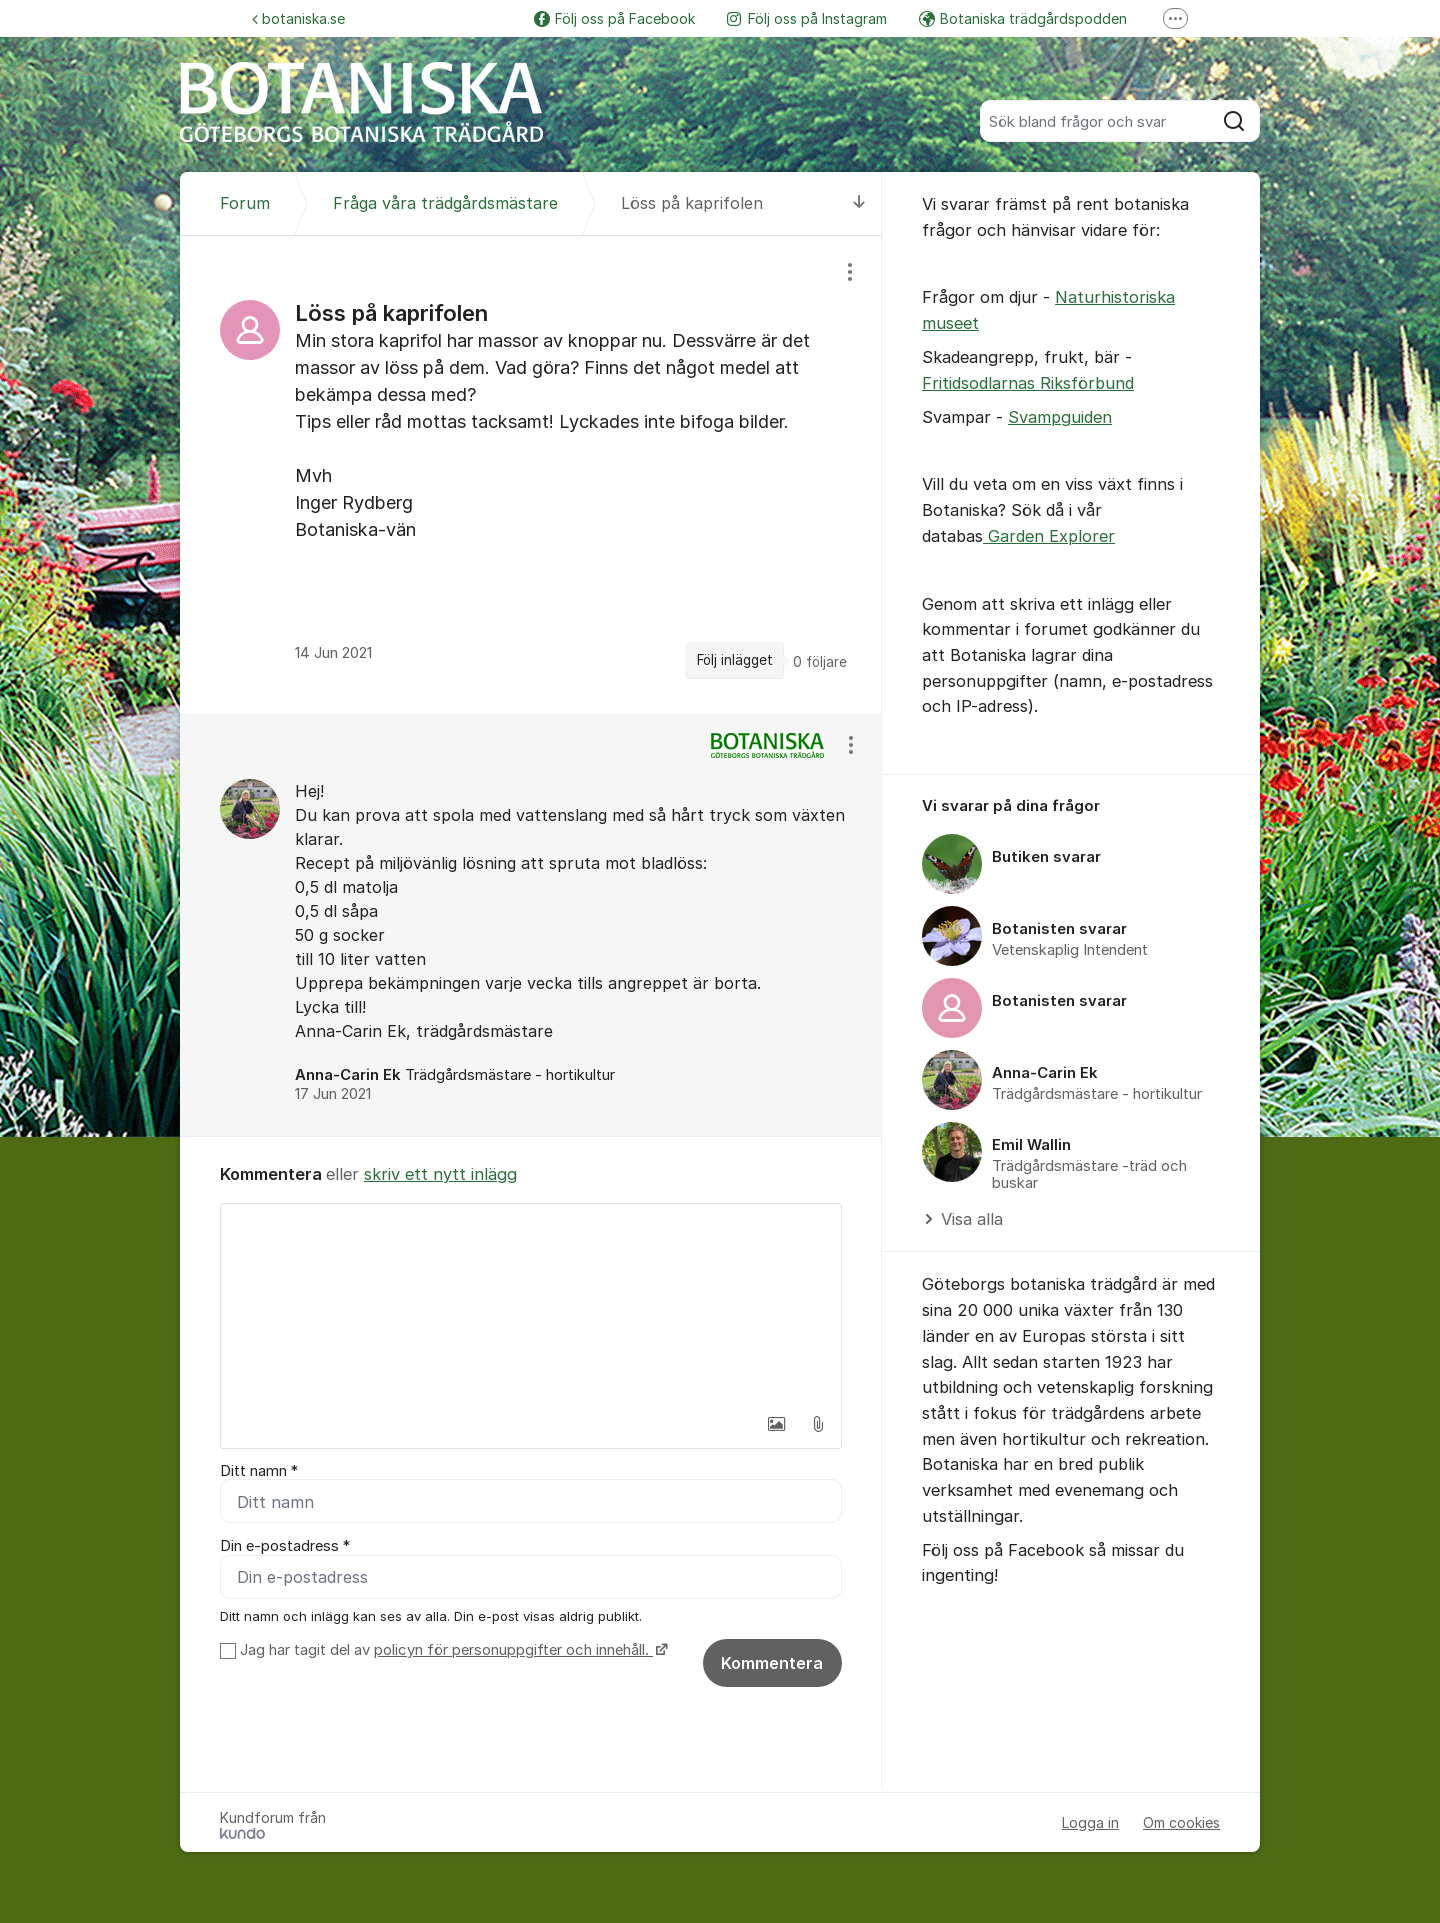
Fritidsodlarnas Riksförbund (1028, 383)
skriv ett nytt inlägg (440, 1174)
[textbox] (531, 1304)
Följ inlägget (735, 660)
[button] (776, 1424)
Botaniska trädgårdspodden (1023, 18)
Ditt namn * (259, 1471)
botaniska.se (298, 18)
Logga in (1090, 1823)
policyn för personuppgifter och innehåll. (513, 1651)
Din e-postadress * (285, 1547)
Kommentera (772, 1664)
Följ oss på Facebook (614, 18)
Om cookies (1181, 1823)
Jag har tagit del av (451, 1651)
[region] (531, 474)
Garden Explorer (1049, 536)
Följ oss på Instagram (807, 18)
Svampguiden (1060, 417)
